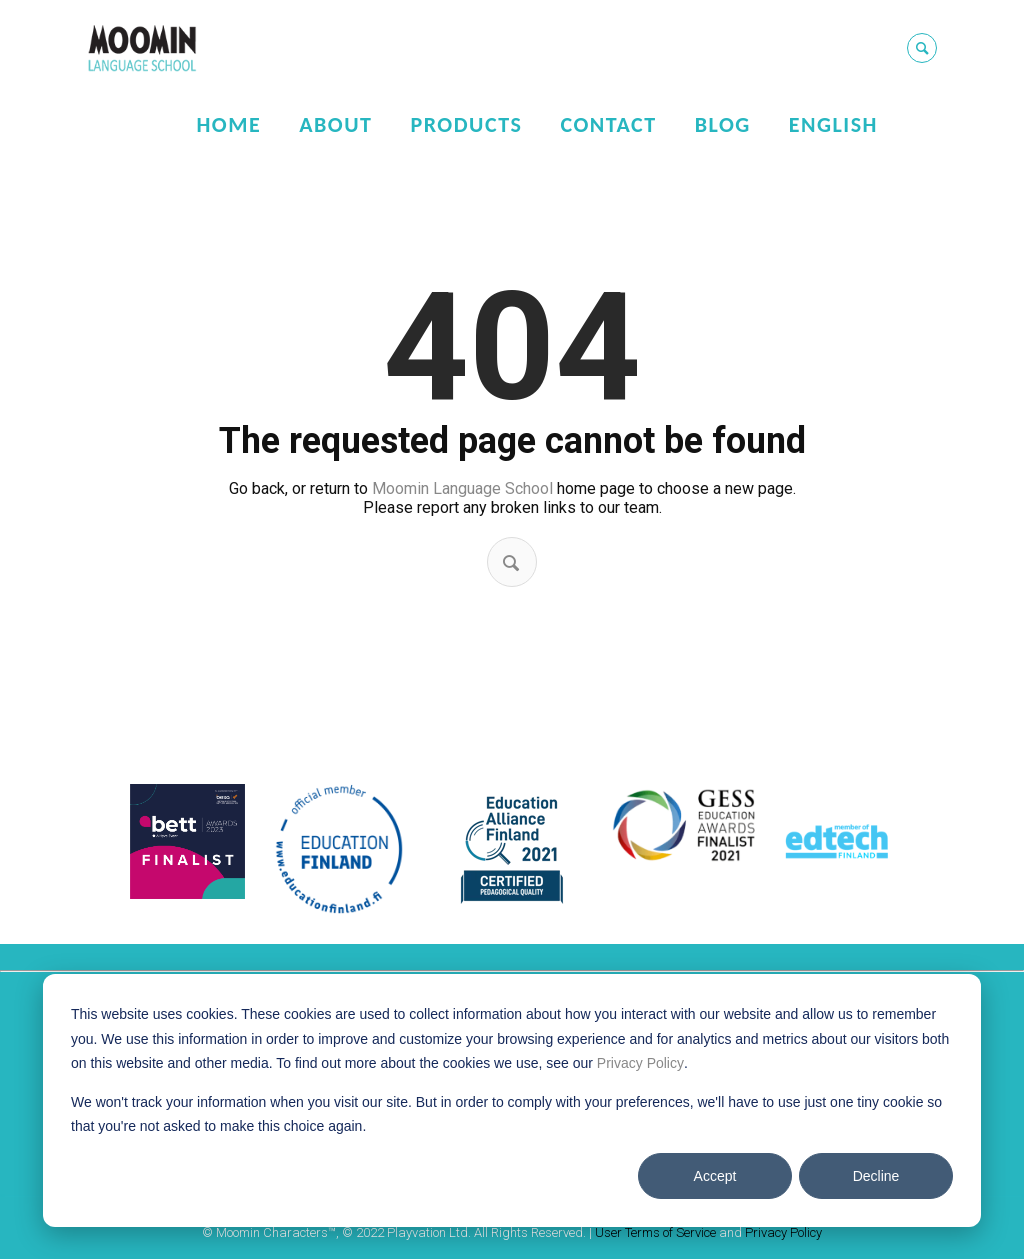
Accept (715, 1176)
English (833, 124)
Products (466, 124)
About (335, 124)
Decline (876, 1176)
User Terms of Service (655, 1232)
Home (228, 124)
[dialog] (512, 1100)
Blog (723, 124)
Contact (608, 124)
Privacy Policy (640, 1063)
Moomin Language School (462, 488)
